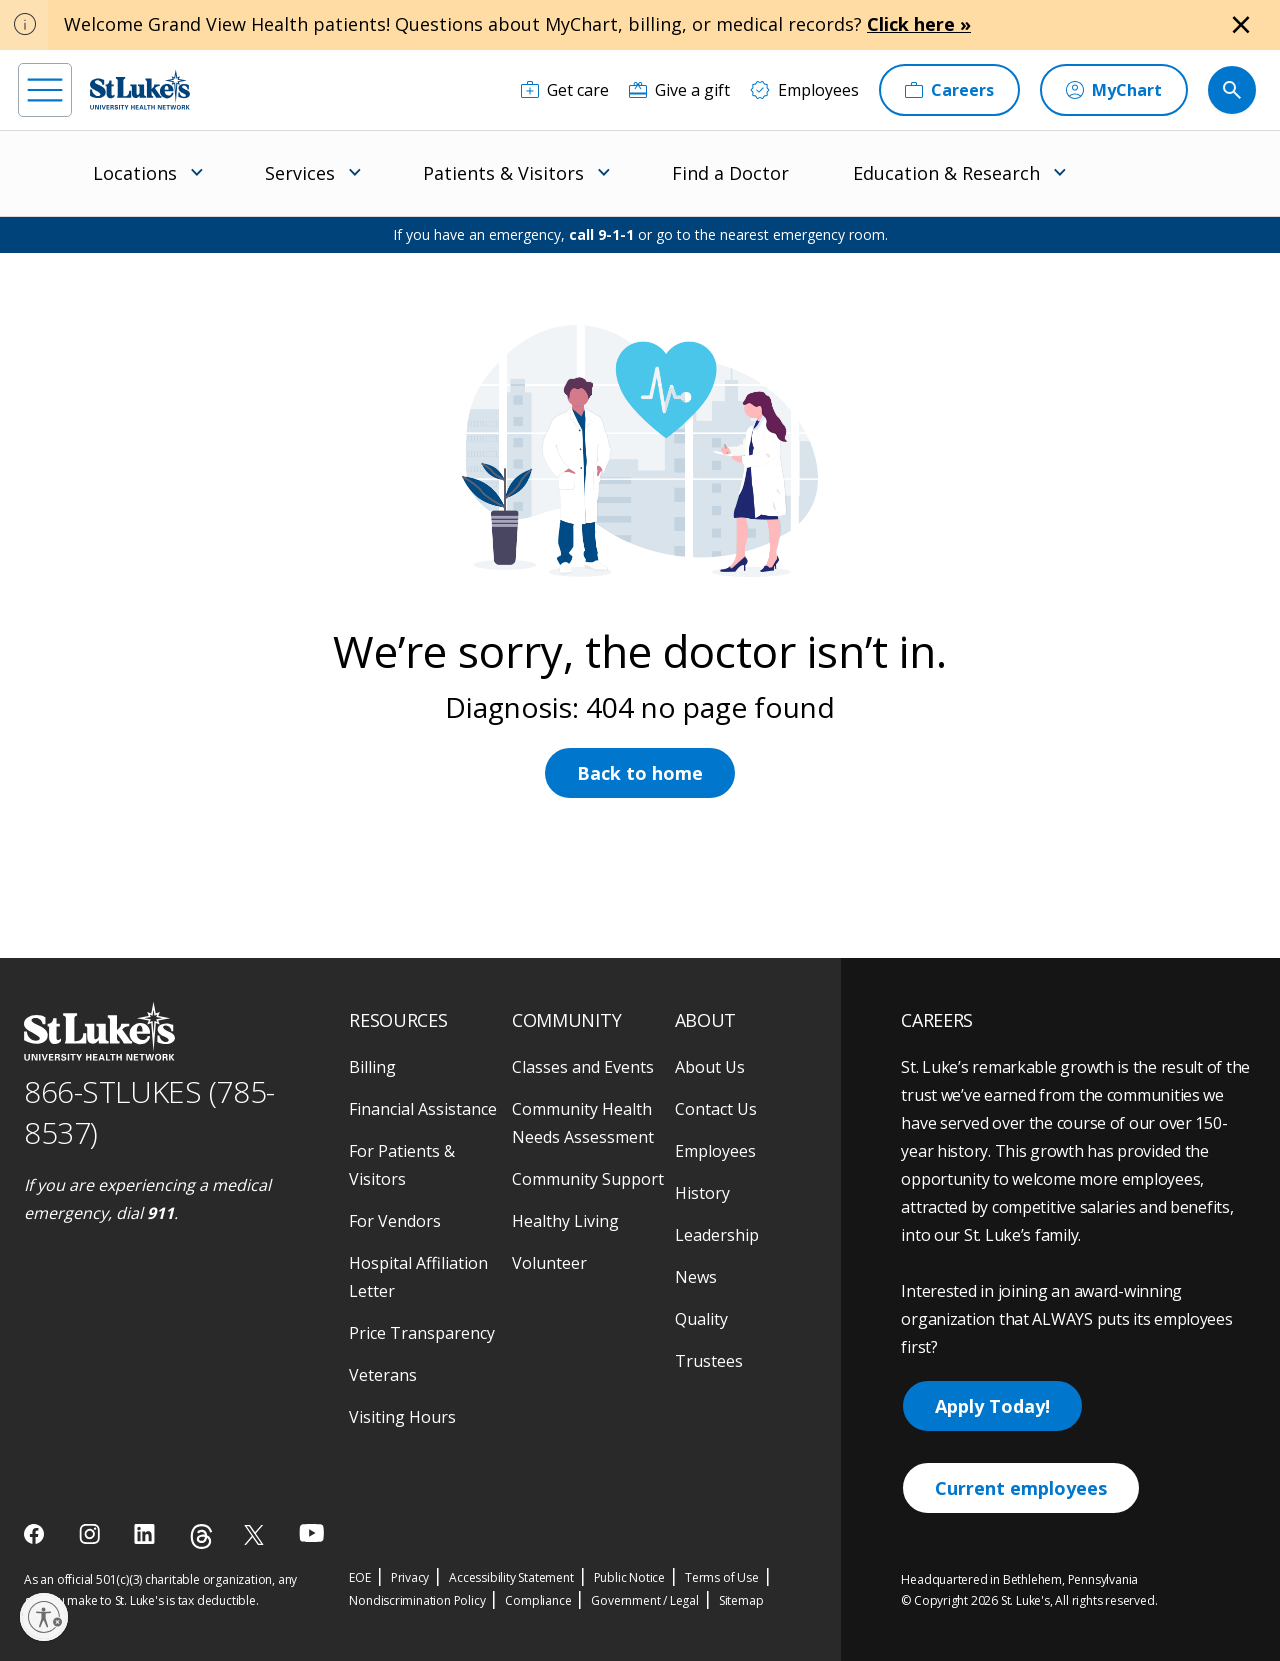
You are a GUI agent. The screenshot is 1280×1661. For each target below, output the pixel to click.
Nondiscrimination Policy (417, 1600)
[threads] (201, 1536)
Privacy (410, 1577)
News (696, 1277)
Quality (701, 1319)
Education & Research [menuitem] (946, 173)
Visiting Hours (402, 1417)
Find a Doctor (730, 173)
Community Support (588, 1179)
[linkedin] (146, 1534)
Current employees (1021, 1488)
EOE (359, 1577)
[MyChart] (1114, 90)
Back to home (640, 773)
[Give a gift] (679, 90)
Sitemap (741, 1600)
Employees (715, 1151)
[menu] (45, 90)
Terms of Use (722, 1577)
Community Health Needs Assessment (583, 1123)
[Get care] (565, 90)
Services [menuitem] (300, 173)
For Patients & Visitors (402, 1165)
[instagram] (91, 1534)
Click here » (919, 24)
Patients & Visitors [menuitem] (503, 173)
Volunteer (549, 1263)
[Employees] (804, 90)
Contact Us (716, 1109)
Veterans (383, 1375)
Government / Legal (644, 1600)
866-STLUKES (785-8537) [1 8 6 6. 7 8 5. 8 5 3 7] (149, 1112)
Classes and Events (583, 1067)
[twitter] (256, 1534)
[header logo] (140, 89)
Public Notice (629, 1577)
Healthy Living (565, 1221)
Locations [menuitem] (135, 173)
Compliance (538, 1600)
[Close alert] (1241, 25)
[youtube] (311, 1532)
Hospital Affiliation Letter (418, 1277)
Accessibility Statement (511, 1577)
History (702, 1193)
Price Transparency (422, 1333)
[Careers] (949, 90)
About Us (710, 1067)
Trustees (709, 1361)
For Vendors (395, 1221)
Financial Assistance (423, 1109)
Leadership (717, 1235)
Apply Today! (992, 1406)
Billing (372, 1067)
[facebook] (36, 1534)
